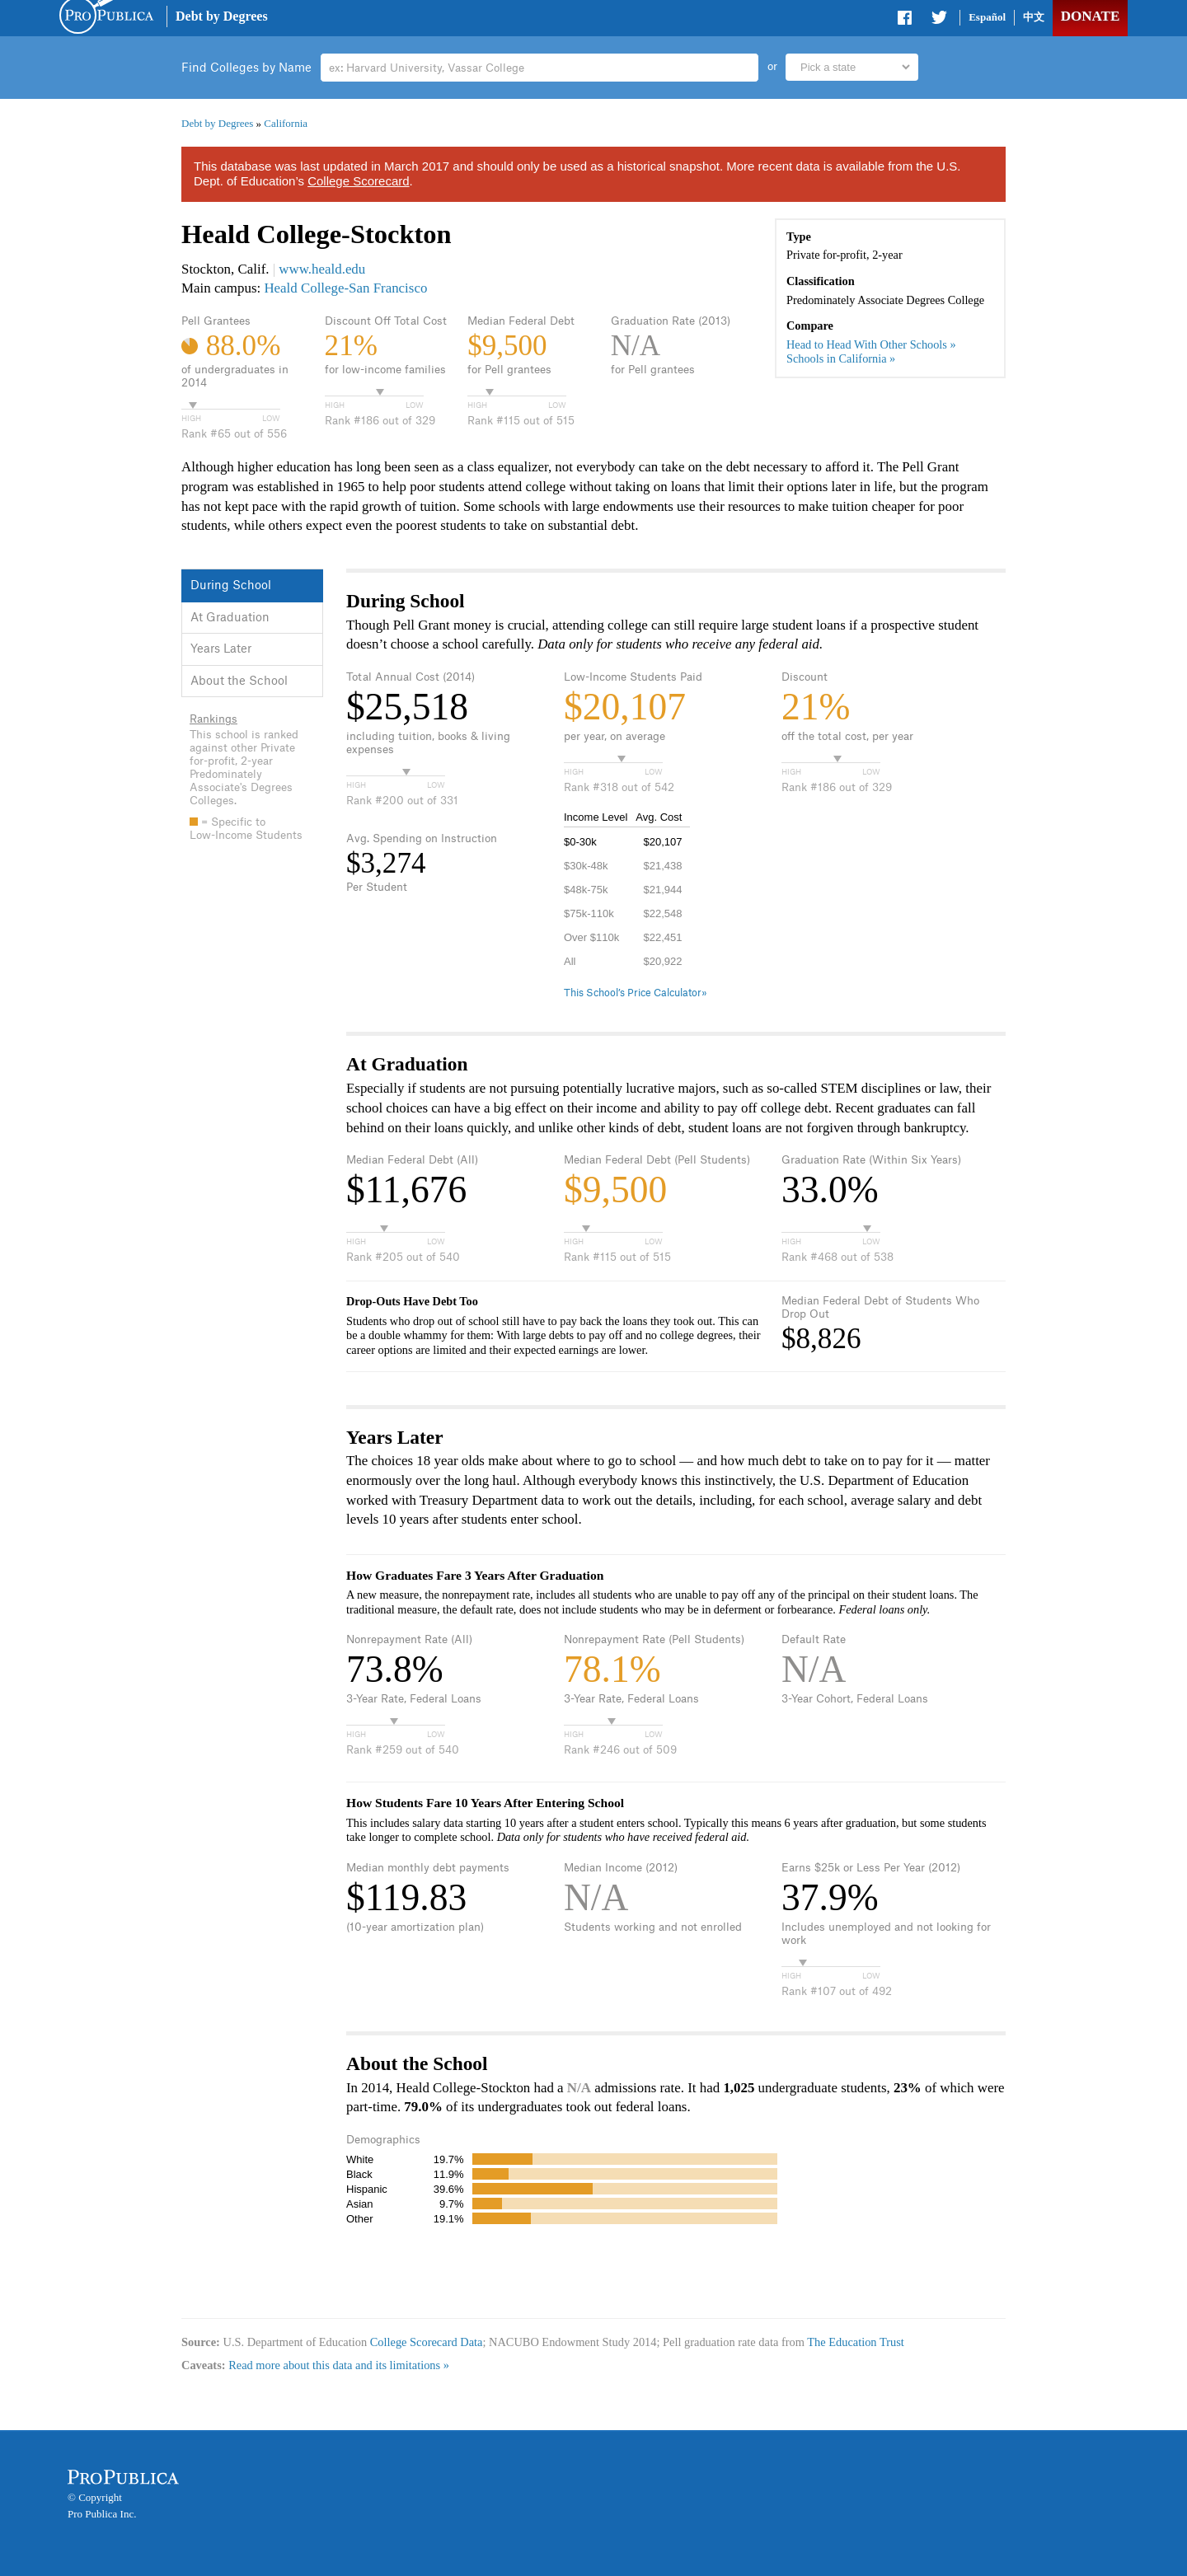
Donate (1090, 16)
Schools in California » (840, 358)
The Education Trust (855, 2342)
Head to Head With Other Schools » (871, 344)
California (285, 123)
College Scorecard (358, 181)
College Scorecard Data (426, 2342)
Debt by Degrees (222, 16)
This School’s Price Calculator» (635, 993)
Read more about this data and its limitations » (338, 2365)
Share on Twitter (939, 20)
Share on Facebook (906, 20)
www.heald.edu (322, 269)
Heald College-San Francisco (345, 288)
